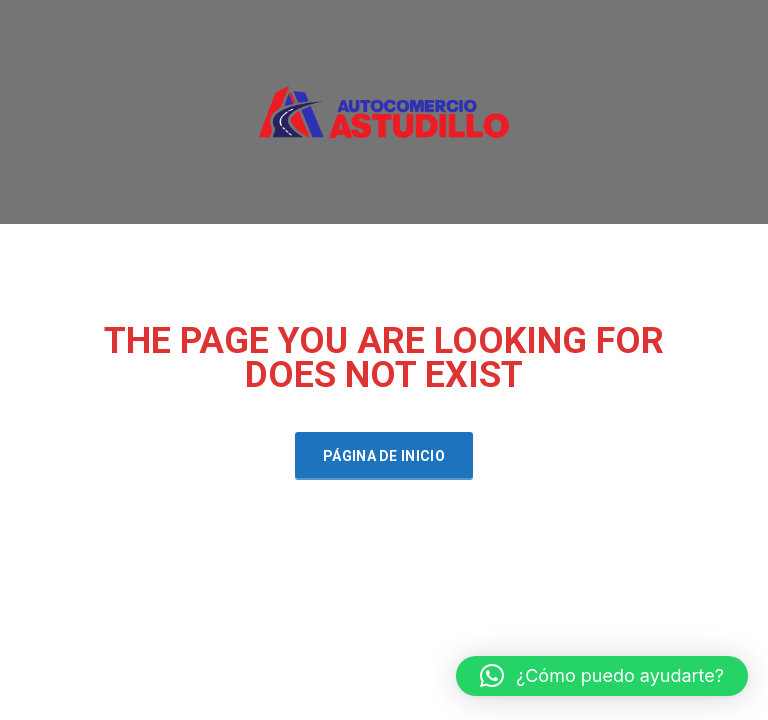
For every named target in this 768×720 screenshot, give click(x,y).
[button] (602, 676)
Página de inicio (384, 456)
